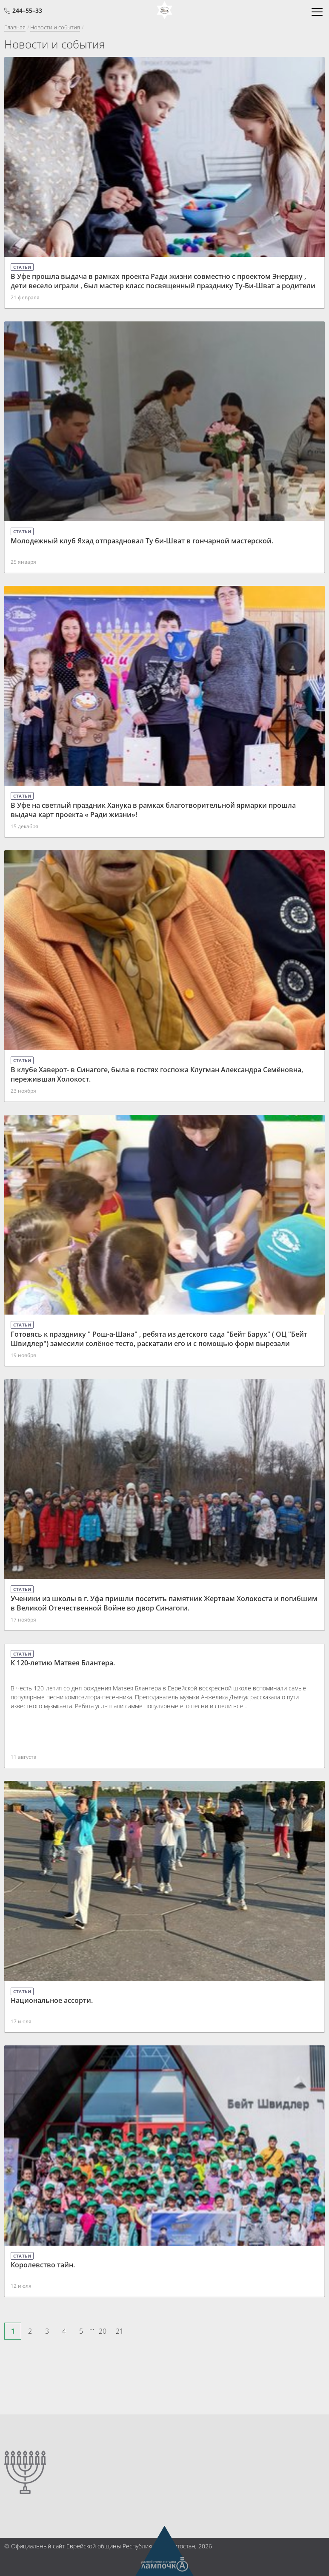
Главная (15, 27)
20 (102, 2331)
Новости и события (55, 27)
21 (119, 2331)
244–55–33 (27, 10)
